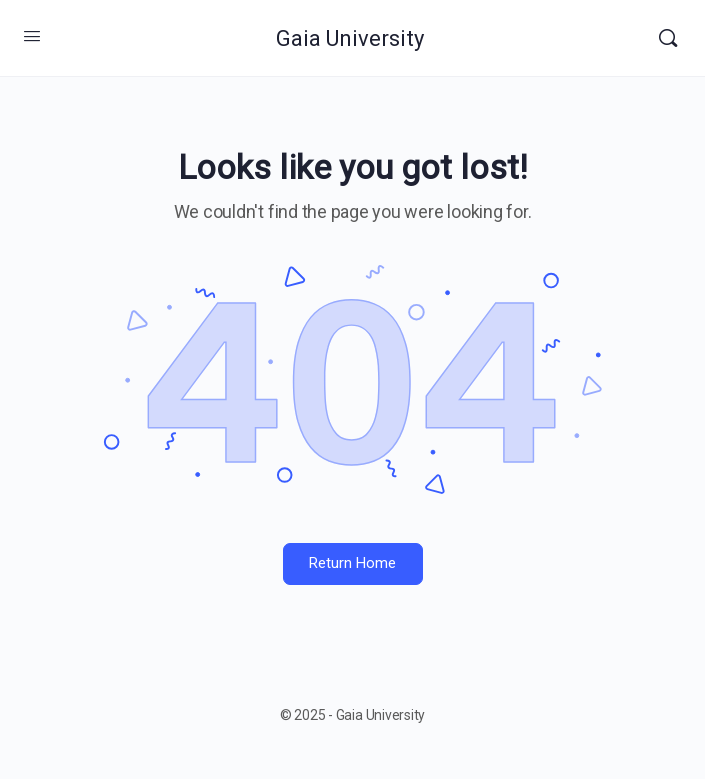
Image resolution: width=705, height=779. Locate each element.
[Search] (668, 38)
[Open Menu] (32, 36)
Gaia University (350, 38)
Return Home (352, 563)
